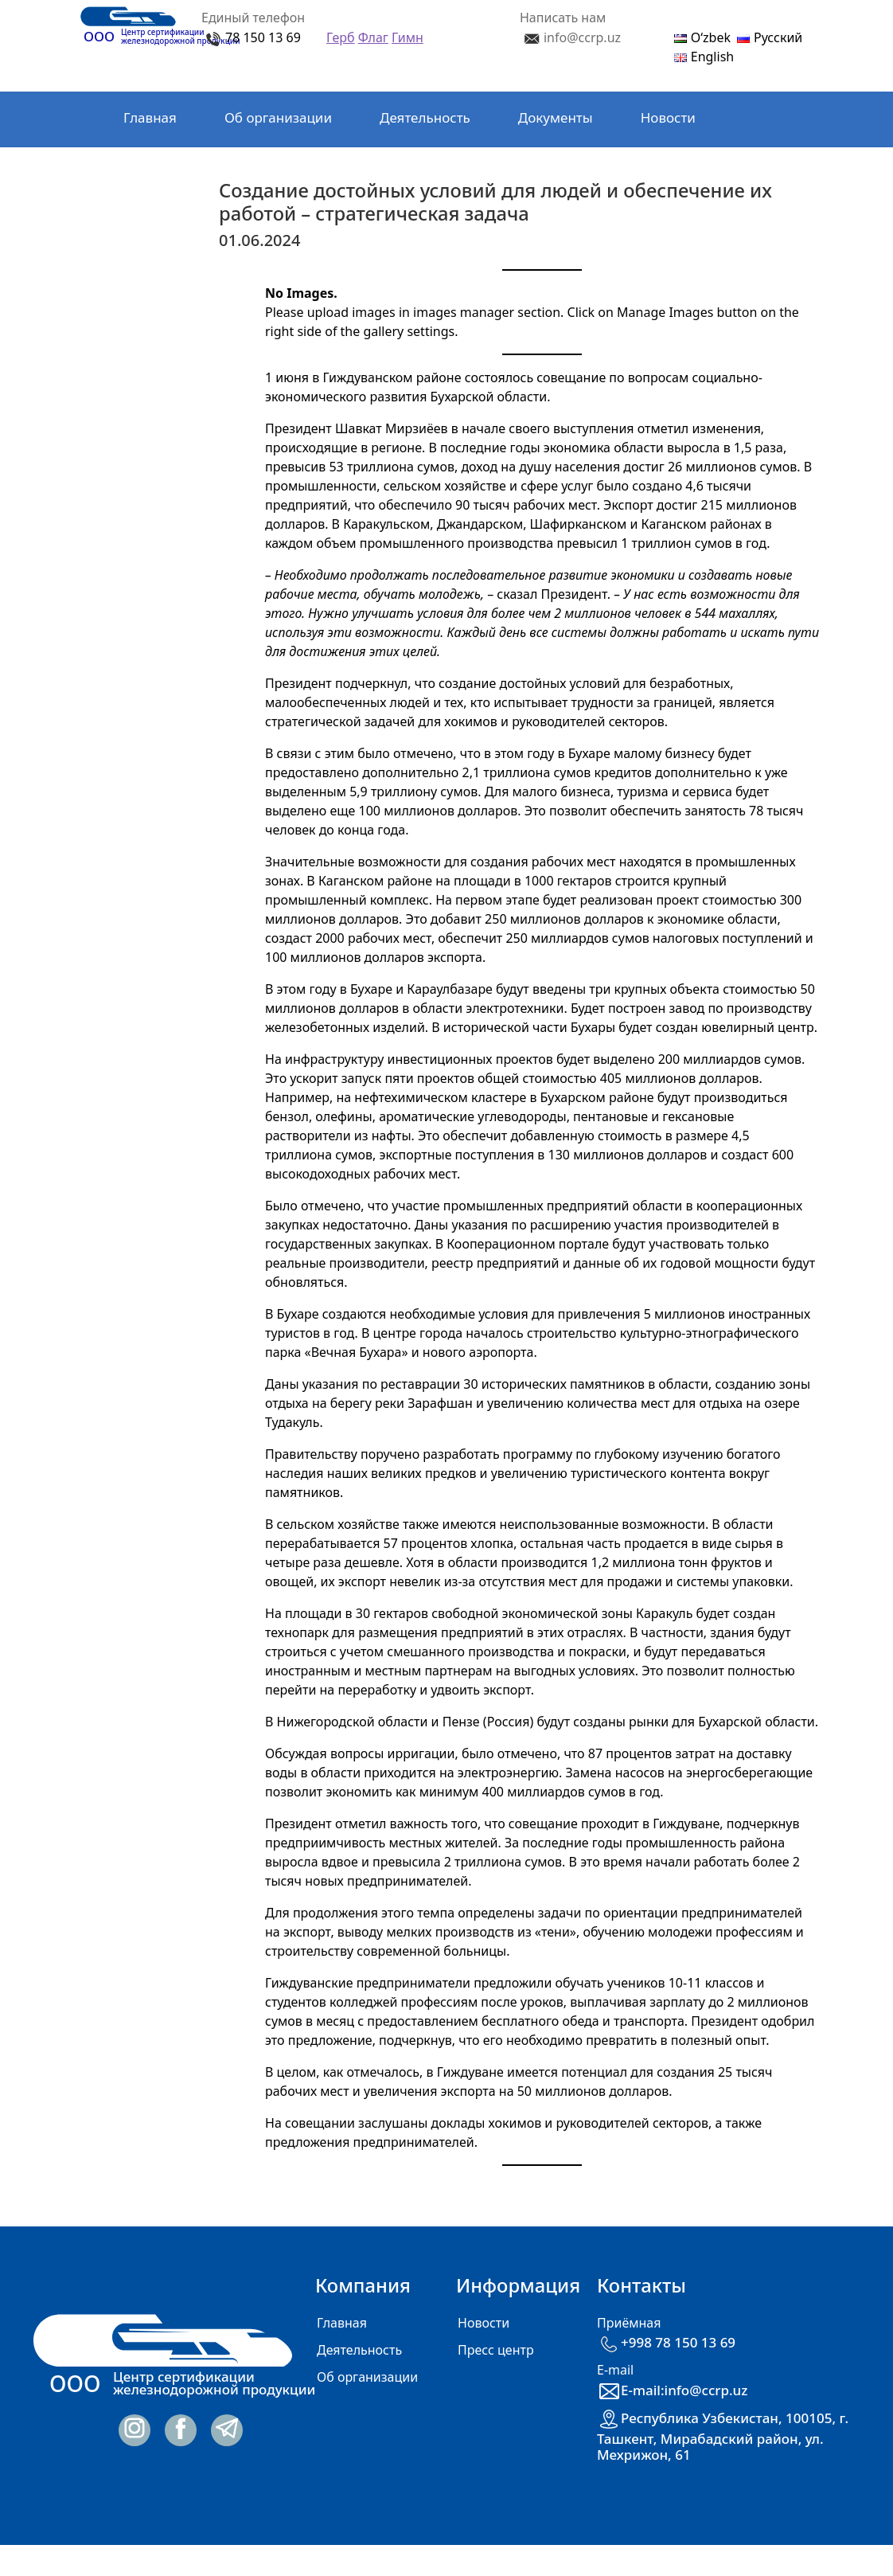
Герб (340, 37)
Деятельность (425, 117)
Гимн (407, 37)
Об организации (278, 117)
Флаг (373, 37)
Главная (150, 117)
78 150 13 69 (263, 37)
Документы (555, 117)
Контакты (154, 170)
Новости (668, 117)
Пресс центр (496, 2350)
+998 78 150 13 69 (666, 2342)
